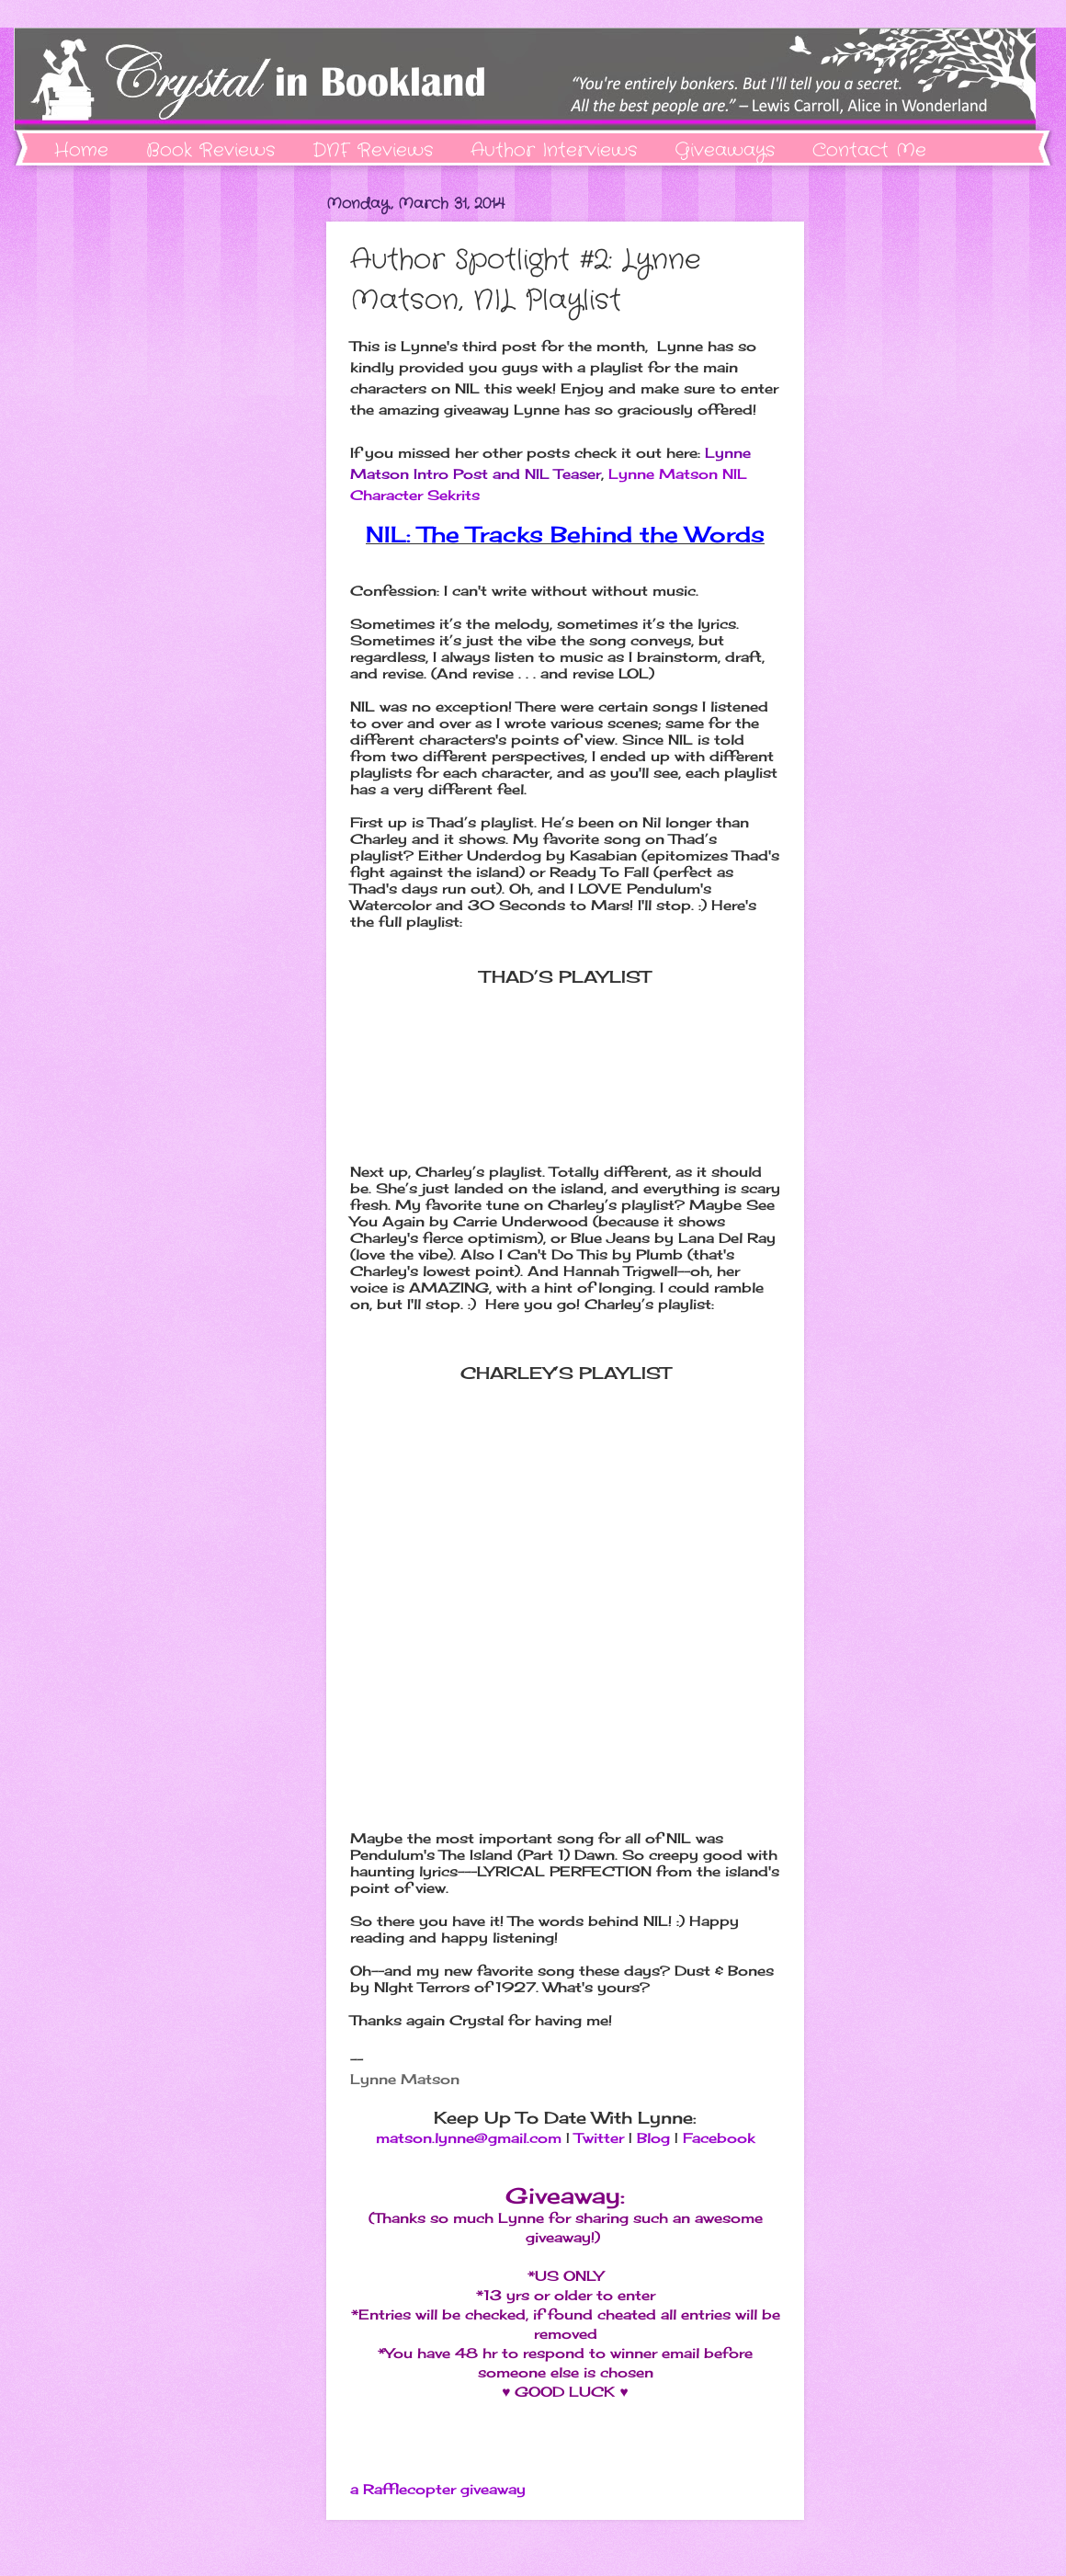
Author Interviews (554, 150)
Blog (653, 2138)
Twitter (599, 2138)
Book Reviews (210, 150)
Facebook (719, 2138)
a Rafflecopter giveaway (438, 2489)
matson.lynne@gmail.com (468, 2138)
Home (81, 150)
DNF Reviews (372, 150)
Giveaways (725, 150)
